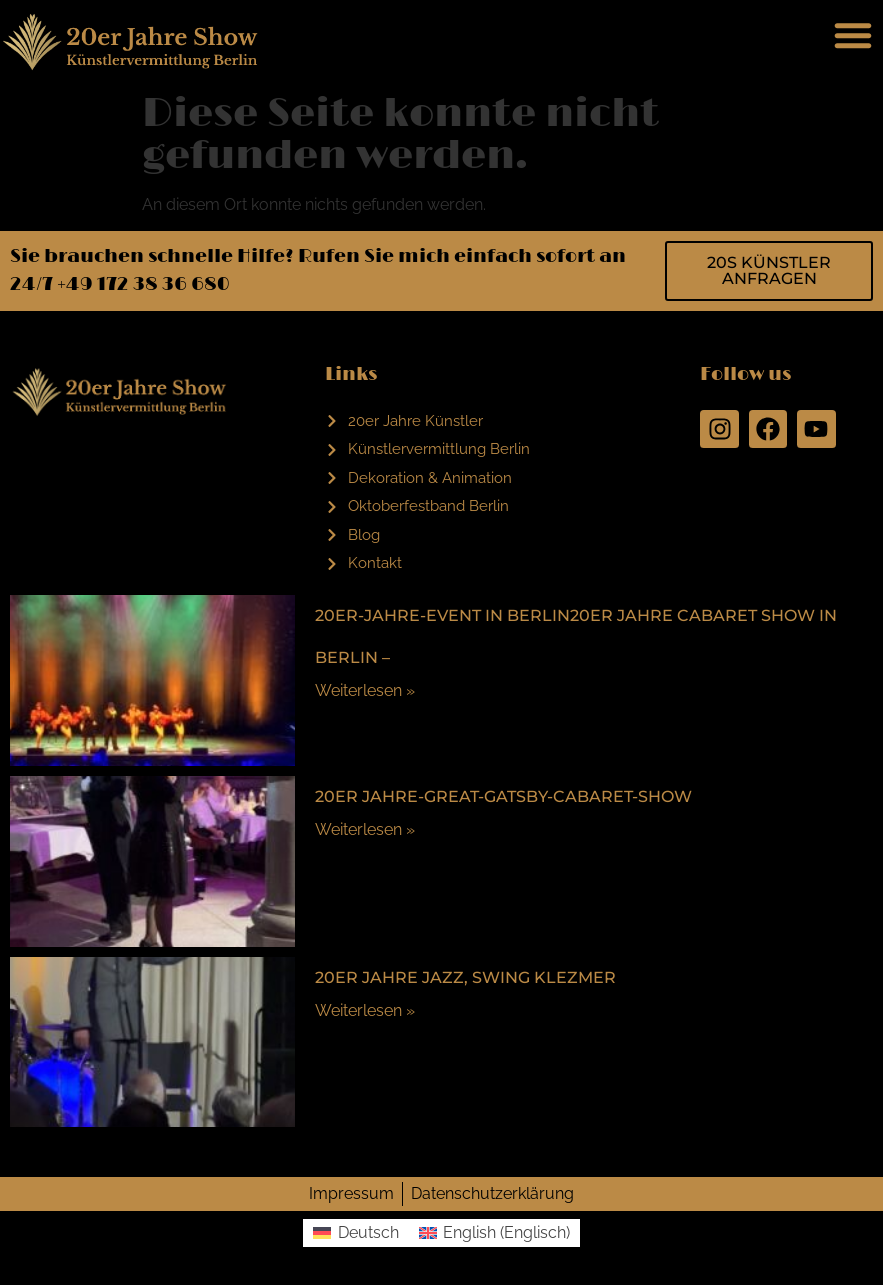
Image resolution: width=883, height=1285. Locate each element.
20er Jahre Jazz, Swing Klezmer (465, 977)
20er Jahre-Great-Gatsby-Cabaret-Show (503, 796)
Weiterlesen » (365, 690)
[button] (853, 35)
